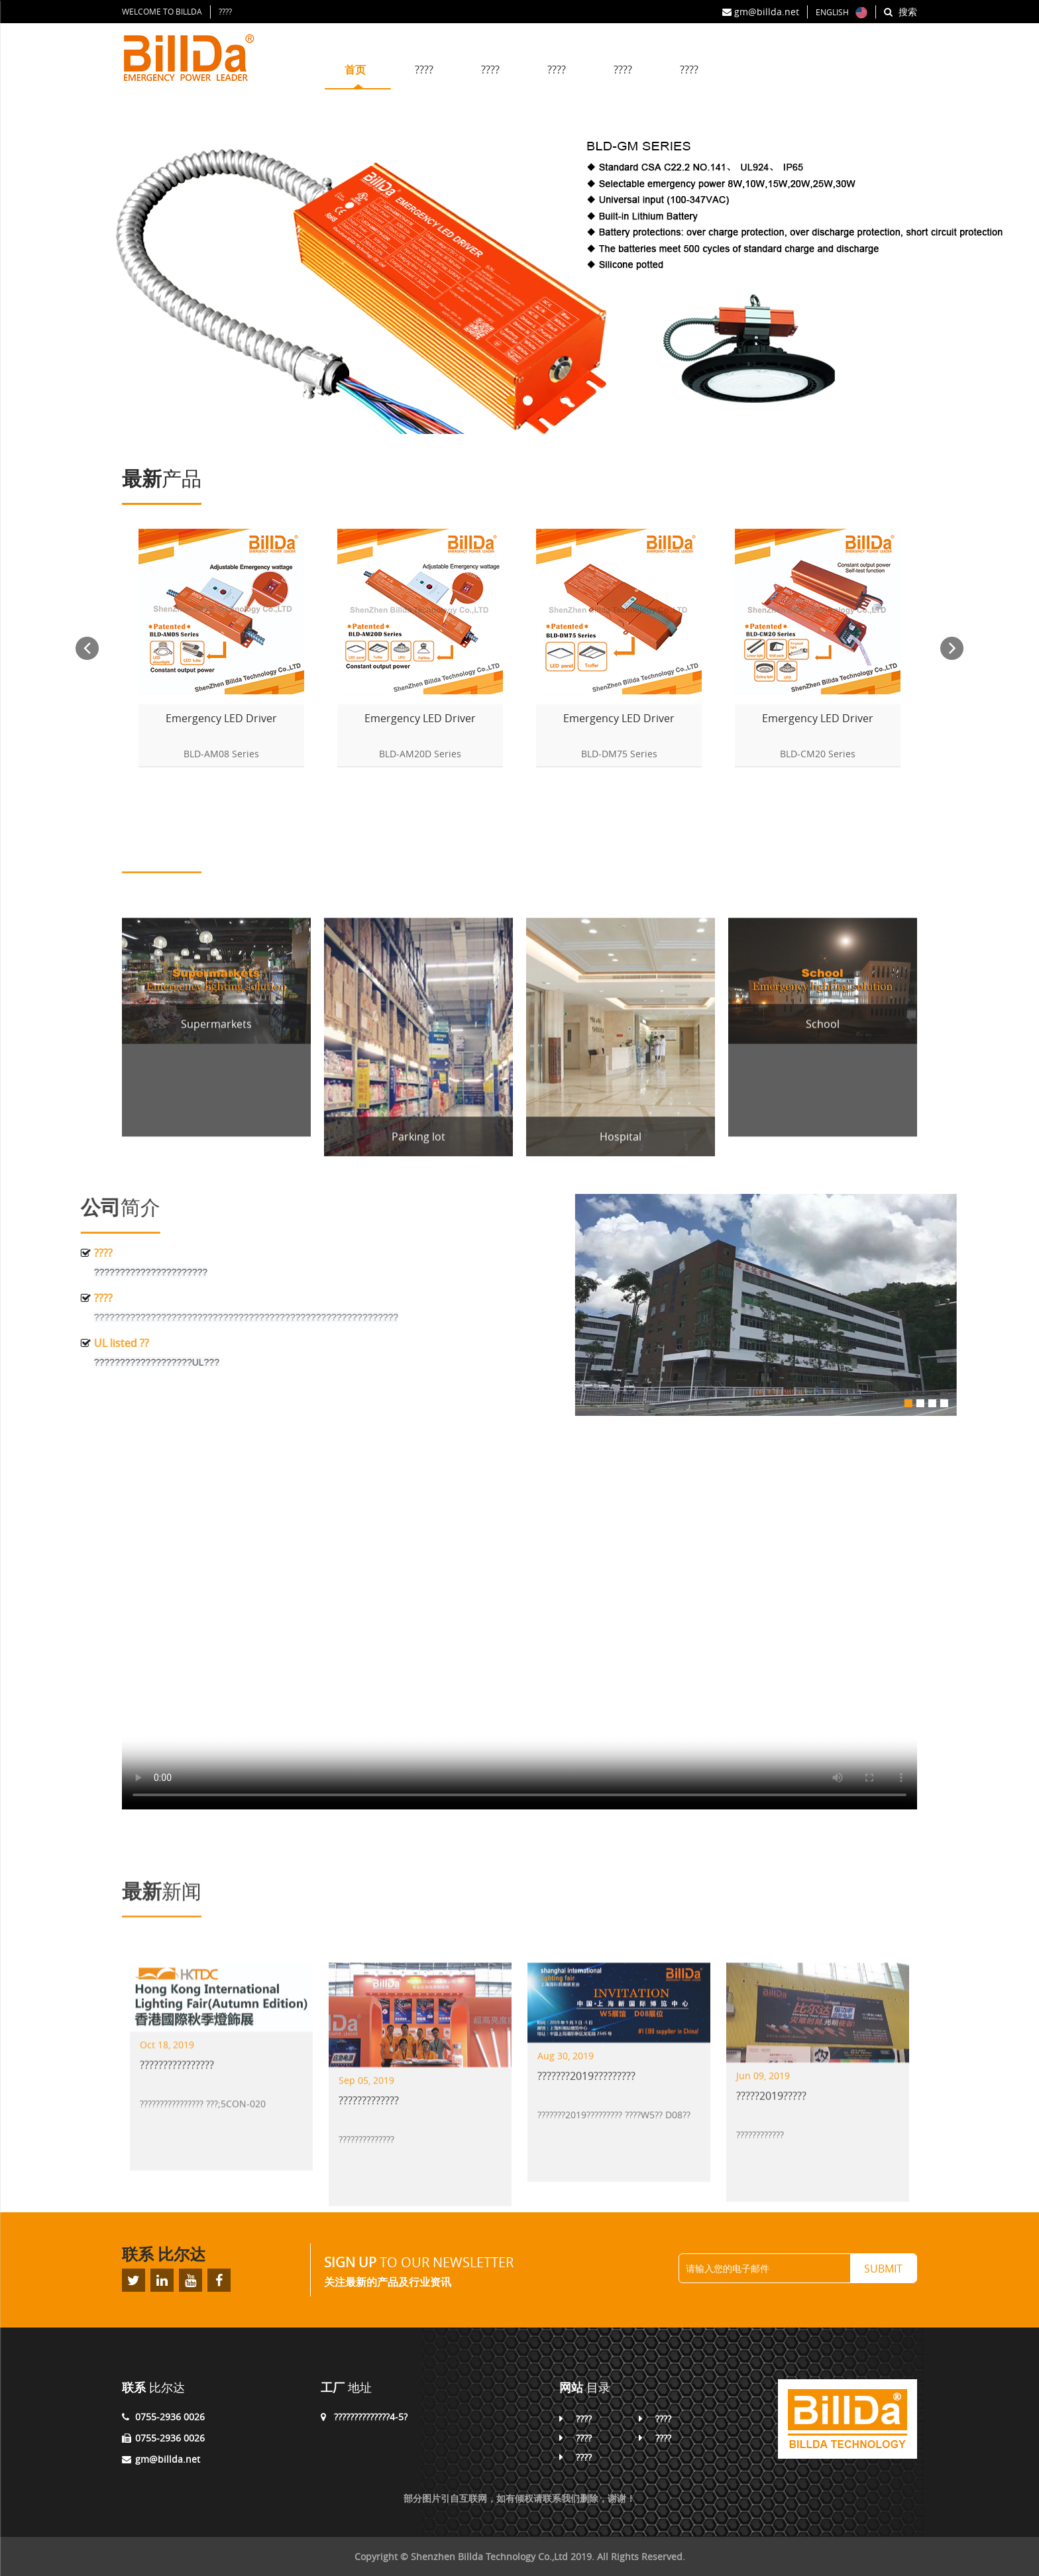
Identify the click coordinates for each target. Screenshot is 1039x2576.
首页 (358, 69)
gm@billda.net (760, 11)
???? (225, 11)
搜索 (900, 11)
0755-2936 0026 (170, 2416)
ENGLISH (832, 12)
